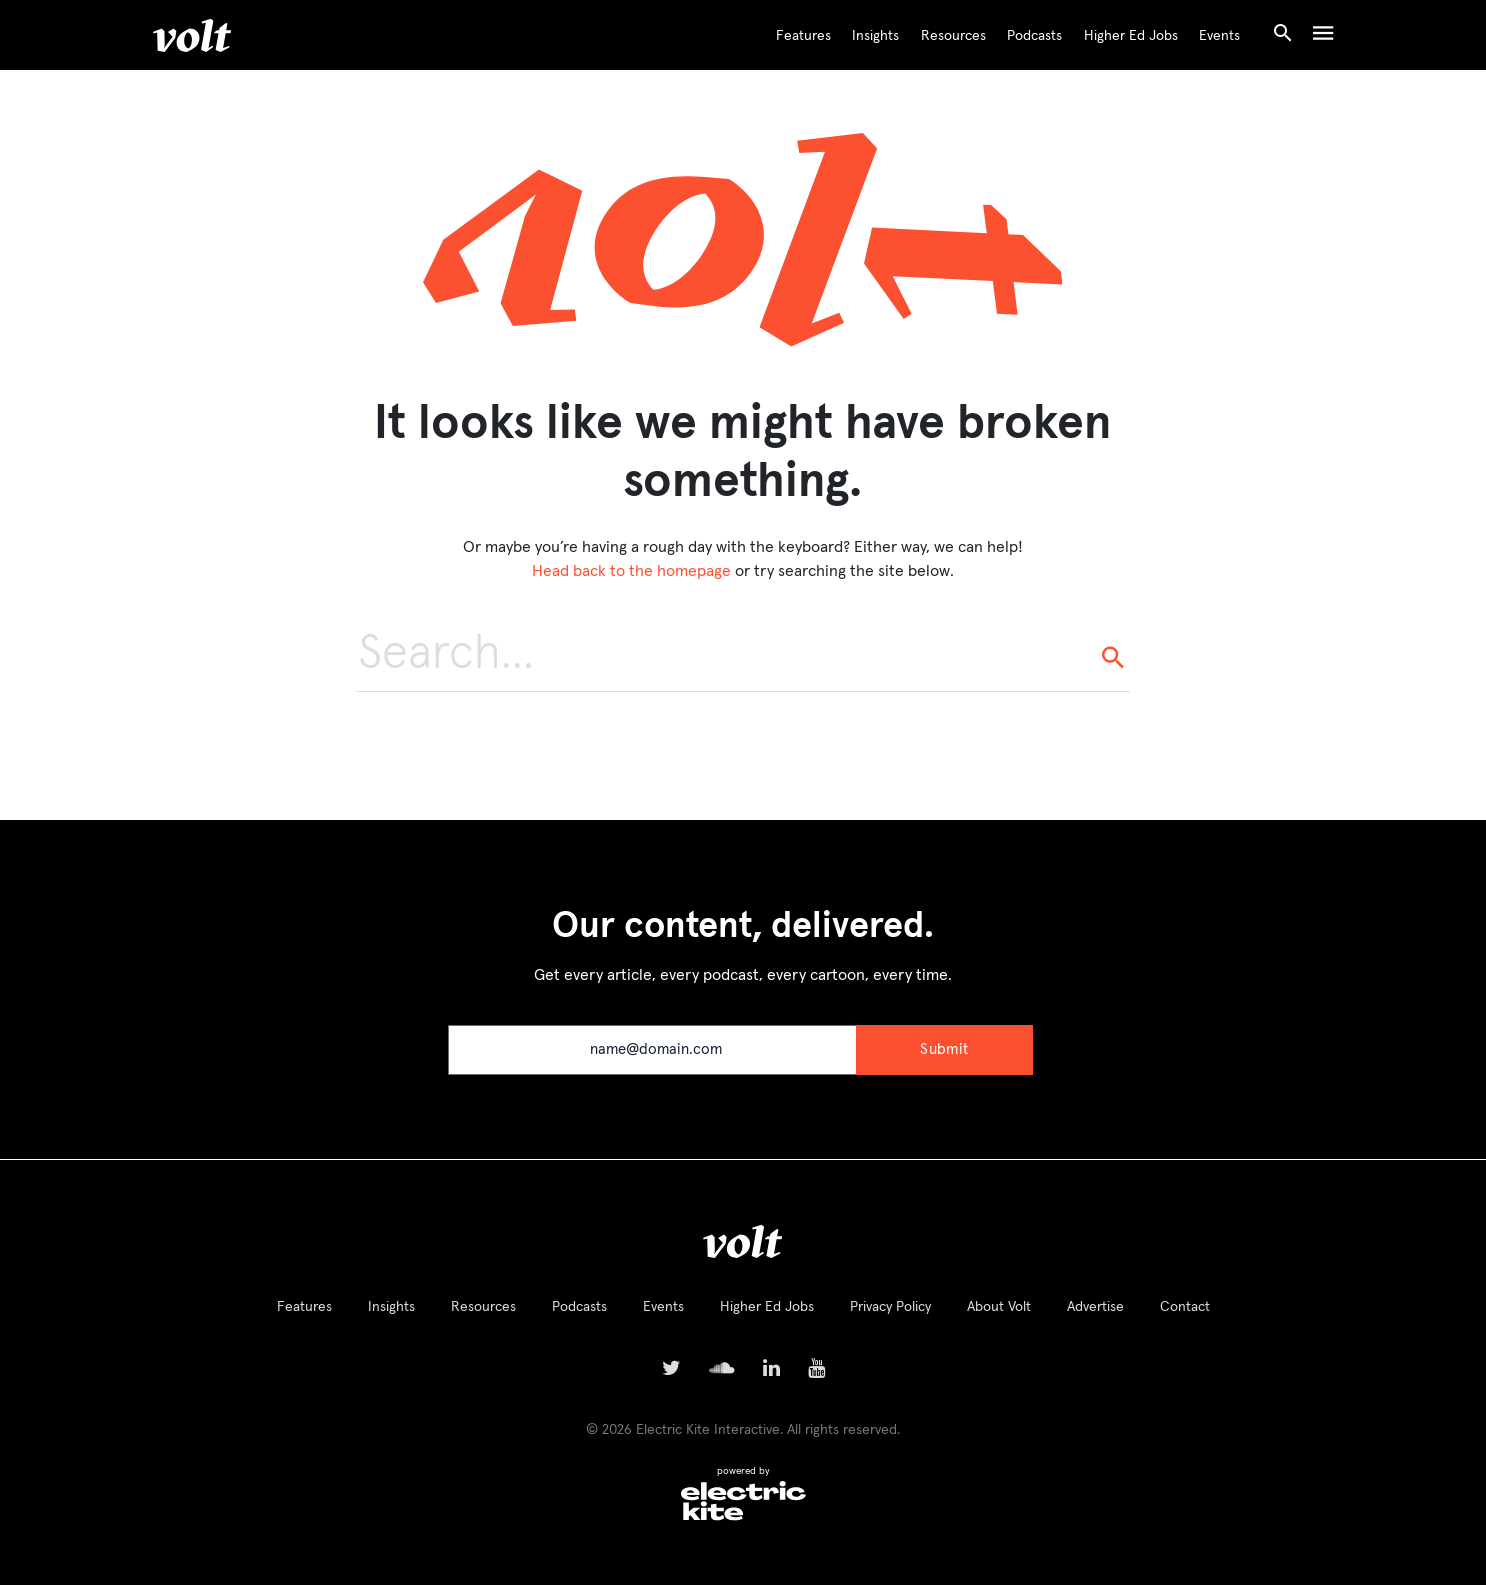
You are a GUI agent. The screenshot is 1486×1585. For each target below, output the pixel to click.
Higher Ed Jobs (1131, 36)
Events (1219, 36)
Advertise (1095, 1307)
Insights (875, 36)
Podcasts (1034, 36)
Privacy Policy (890, 1307)
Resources (953, 36)
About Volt (999, 1307)
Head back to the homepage (631, 571)
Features (803, 36)
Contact (1185, 1307)
